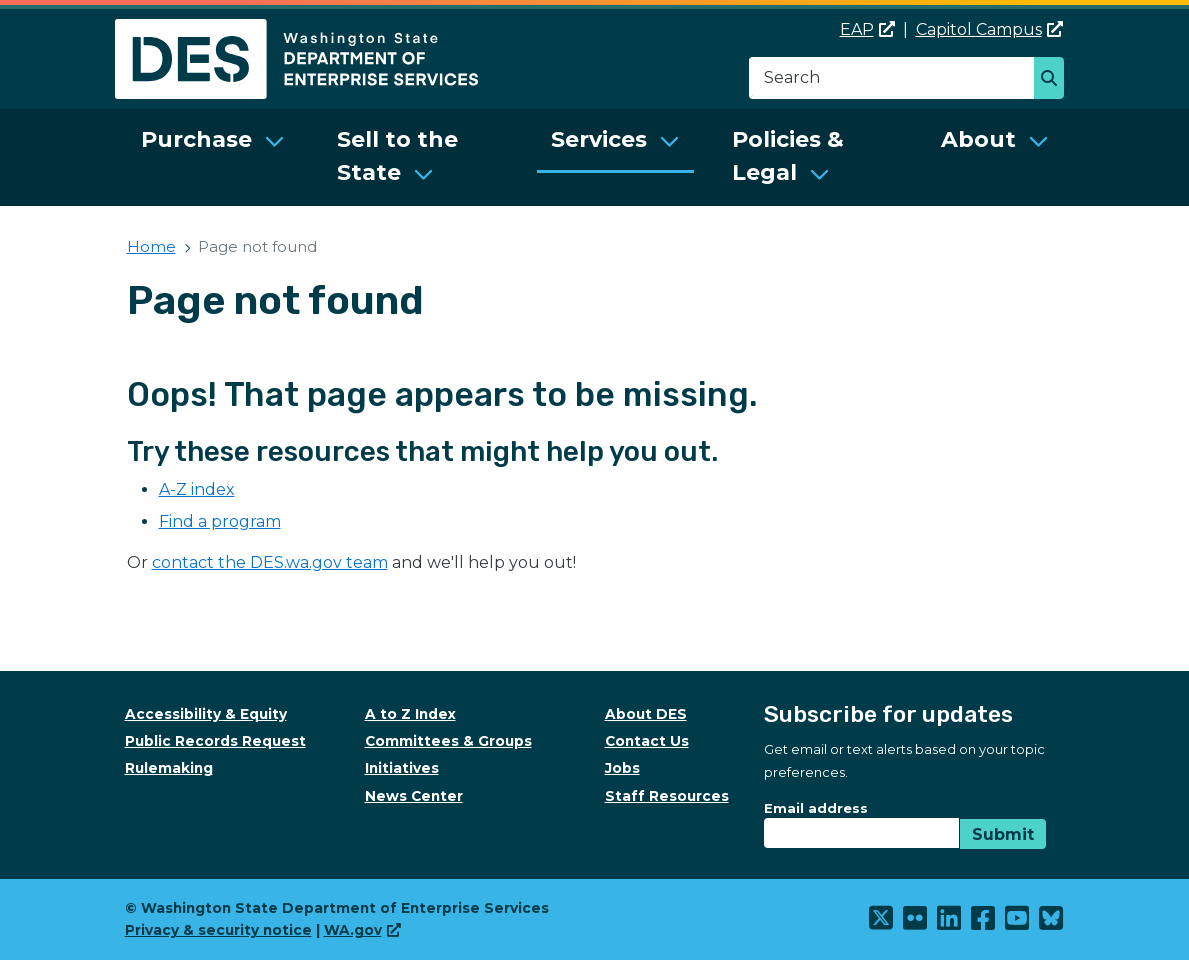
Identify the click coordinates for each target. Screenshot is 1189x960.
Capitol (989, 29)
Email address (816, 808)
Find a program (220, 521)
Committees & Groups (448, 741)
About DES (646, 714)
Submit (1003, 834)
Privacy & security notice (218, 930)
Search (1054, 80)
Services (599, 139)
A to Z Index (410, 714)
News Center (414, 796)
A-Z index (197, 489)
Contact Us (647, 741)
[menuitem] (213, 157)
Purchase (196, 139)
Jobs (622, 768)
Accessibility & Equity (206, 714)
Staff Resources (667, 796)
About (978, 139)
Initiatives (402, 768)
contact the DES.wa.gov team (270, 562)
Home (151, 246)
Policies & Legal (788, 156)
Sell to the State (397, 156)
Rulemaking (169, 768)
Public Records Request (215, 741)
